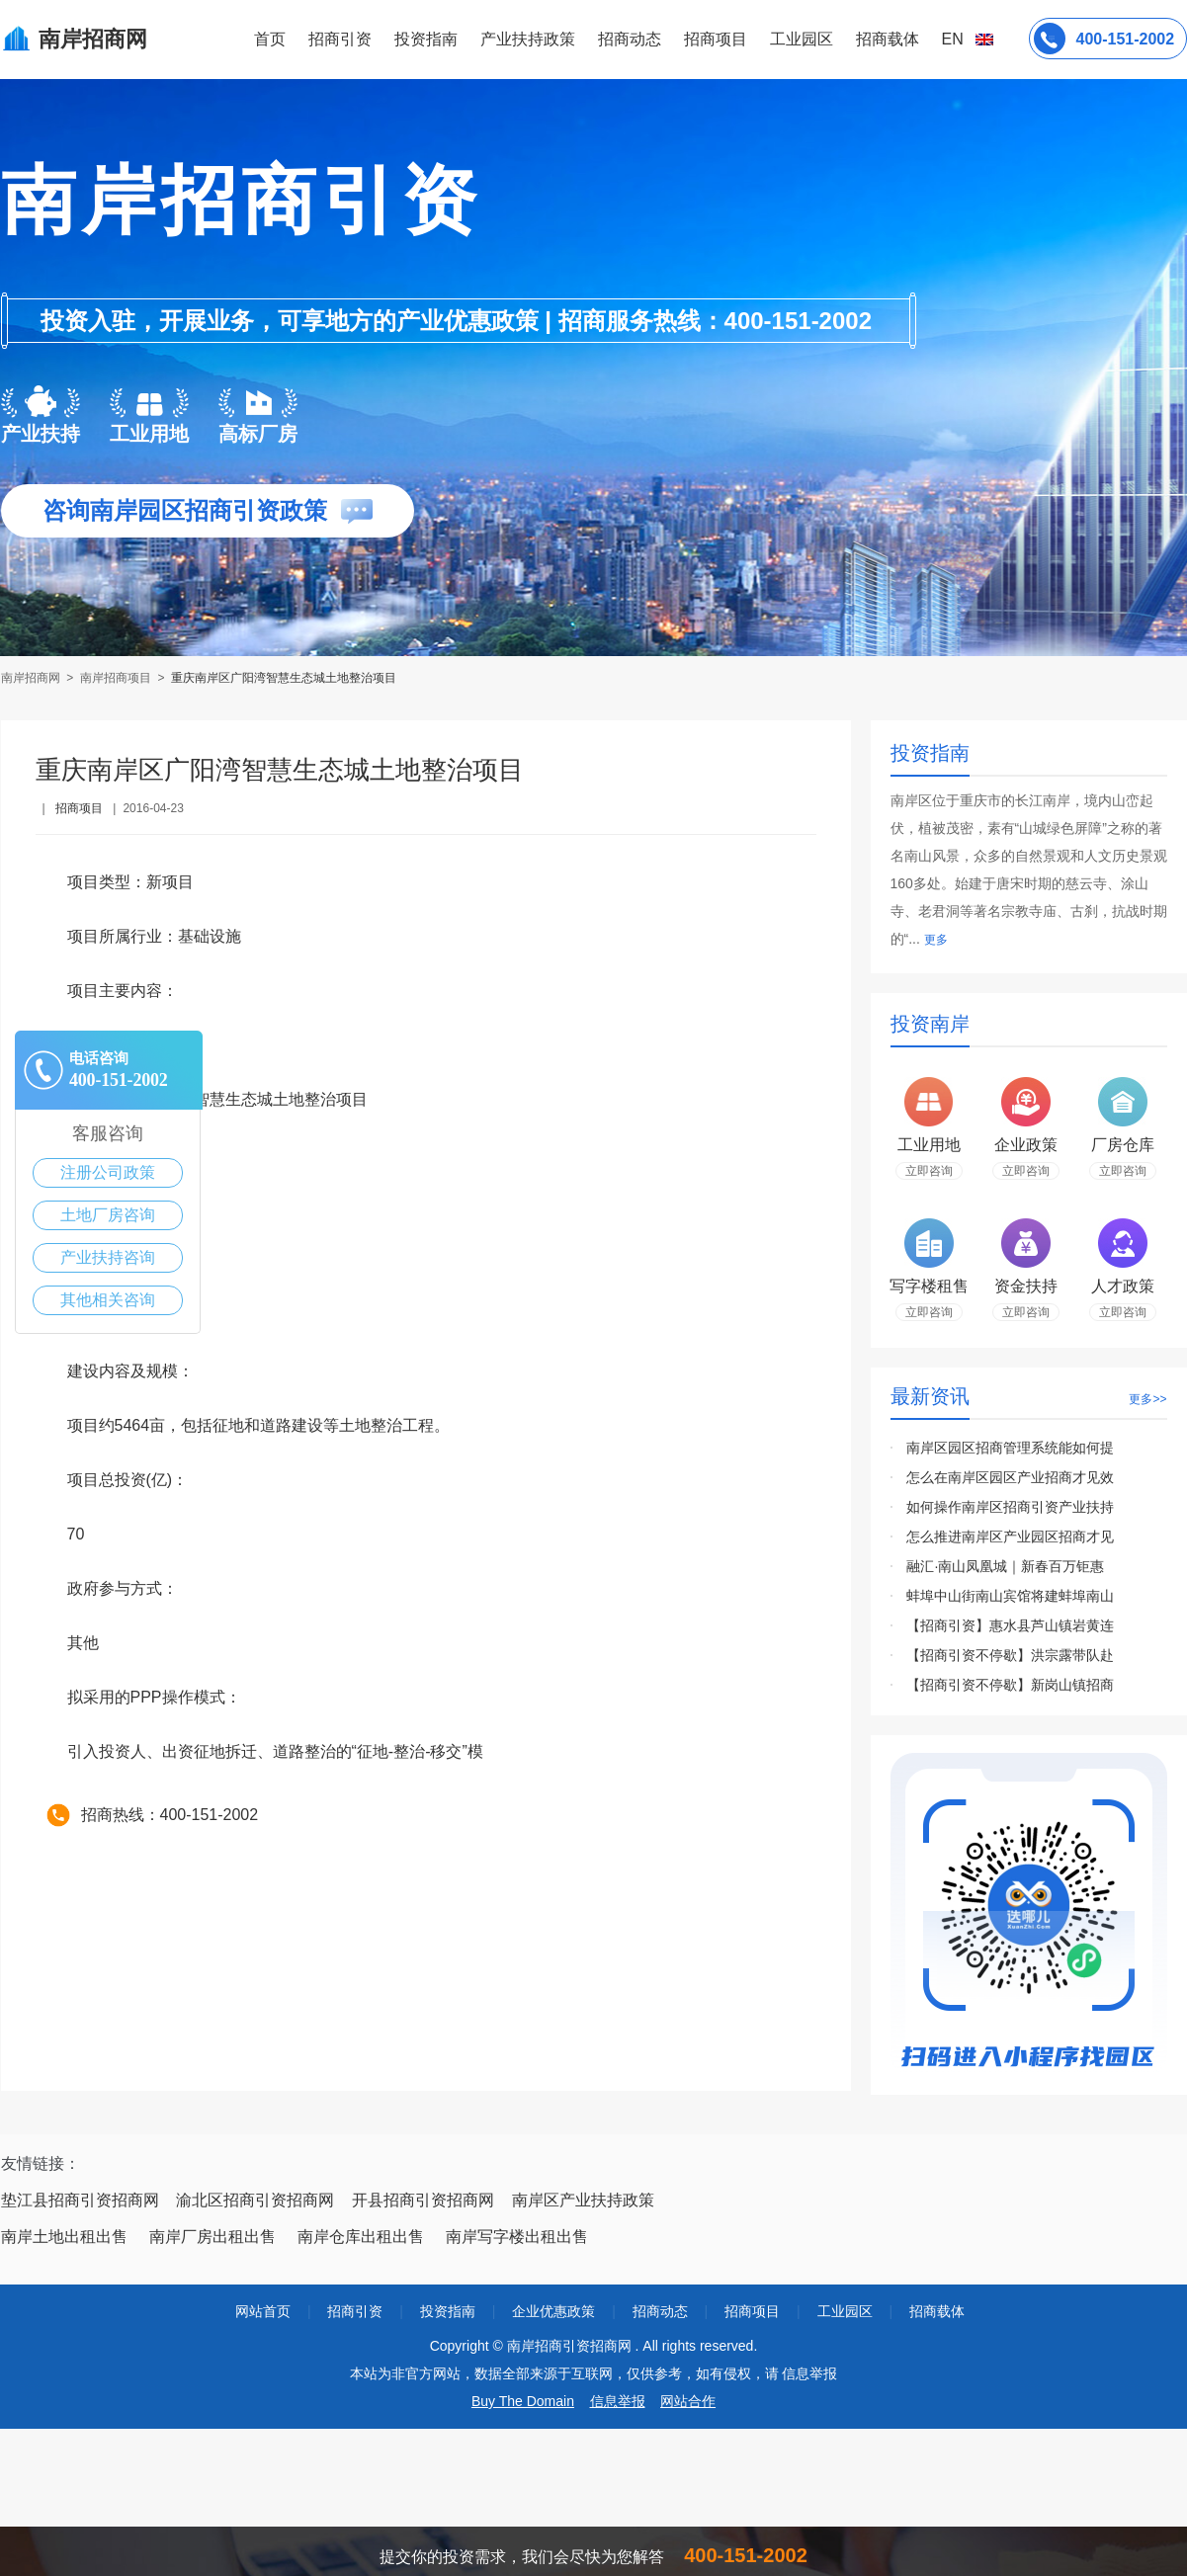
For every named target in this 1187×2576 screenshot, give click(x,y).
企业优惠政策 (553, 2311)
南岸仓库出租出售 (360, 2236)
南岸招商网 (32, 678)
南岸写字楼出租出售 (517, 2236)
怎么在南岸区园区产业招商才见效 (1010, 1477)
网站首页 (263, 2311)
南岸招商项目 (115, 678)
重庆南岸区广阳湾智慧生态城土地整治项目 (283, 678)
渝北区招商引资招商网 (255, 2200)
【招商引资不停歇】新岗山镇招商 (1010, 1685)
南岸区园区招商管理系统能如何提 (1010, 1447)
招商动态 (629, 39)
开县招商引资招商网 (423, 2200)
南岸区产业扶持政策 (583, 2200)
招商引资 (340, 39)
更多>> (1147, 1399)
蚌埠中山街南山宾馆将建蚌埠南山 (1010, 1596)
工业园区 (801, 39)
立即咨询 (929, 1171)
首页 (270, 39)
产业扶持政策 (527, 39)
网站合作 (688, 2401)
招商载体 (937, 2311)
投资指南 (426, 39)
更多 (936, 940)
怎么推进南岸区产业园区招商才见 (1010, 1536)
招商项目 (715, 39)
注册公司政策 (107, 1172)
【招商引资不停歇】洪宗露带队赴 (1010, 1655)
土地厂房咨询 (107, 1214)
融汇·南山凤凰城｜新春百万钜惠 (1005, 1566)
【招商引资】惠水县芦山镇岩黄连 (1010, 1625)
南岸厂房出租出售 (212, 2236)
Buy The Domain (522, 2401)
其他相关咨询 (107, 1299)
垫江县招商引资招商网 (80, 2200)
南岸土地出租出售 (64, 2236)
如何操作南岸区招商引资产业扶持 (1010, 1507)
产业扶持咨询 (107, 1257)
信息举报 (617, 2401)
